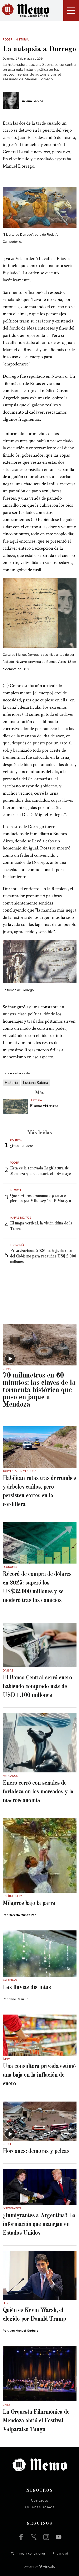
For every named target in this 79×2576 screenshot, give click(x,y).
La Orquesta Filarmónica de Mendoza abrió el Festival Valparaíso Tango (36, 2421)
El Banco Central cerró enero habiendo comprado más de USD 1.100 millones (37, 1686)
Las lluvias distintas (27, 1987)
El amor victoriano (44, 1106)
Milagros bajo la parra (29, 1903)
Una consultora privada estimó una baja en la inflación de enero (39, 2075)
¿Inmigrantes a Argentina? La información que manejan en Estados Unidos (39, 2224)
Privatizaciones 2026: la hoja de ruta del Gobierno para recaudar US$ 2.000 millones (43, 1256)
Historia (11, 1082)
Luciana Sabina (35, 1082)
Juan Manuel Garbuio (23, 2331)
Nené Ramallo (19, 1999)
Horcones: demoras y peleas (36, 2151)
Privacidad (60, 2553)
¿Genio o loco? (21, 1146)
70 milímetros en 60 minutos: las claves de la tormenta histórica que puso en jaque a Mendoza (39, 1390)
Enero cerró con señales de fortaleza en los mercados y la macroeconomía (38, 1792)
